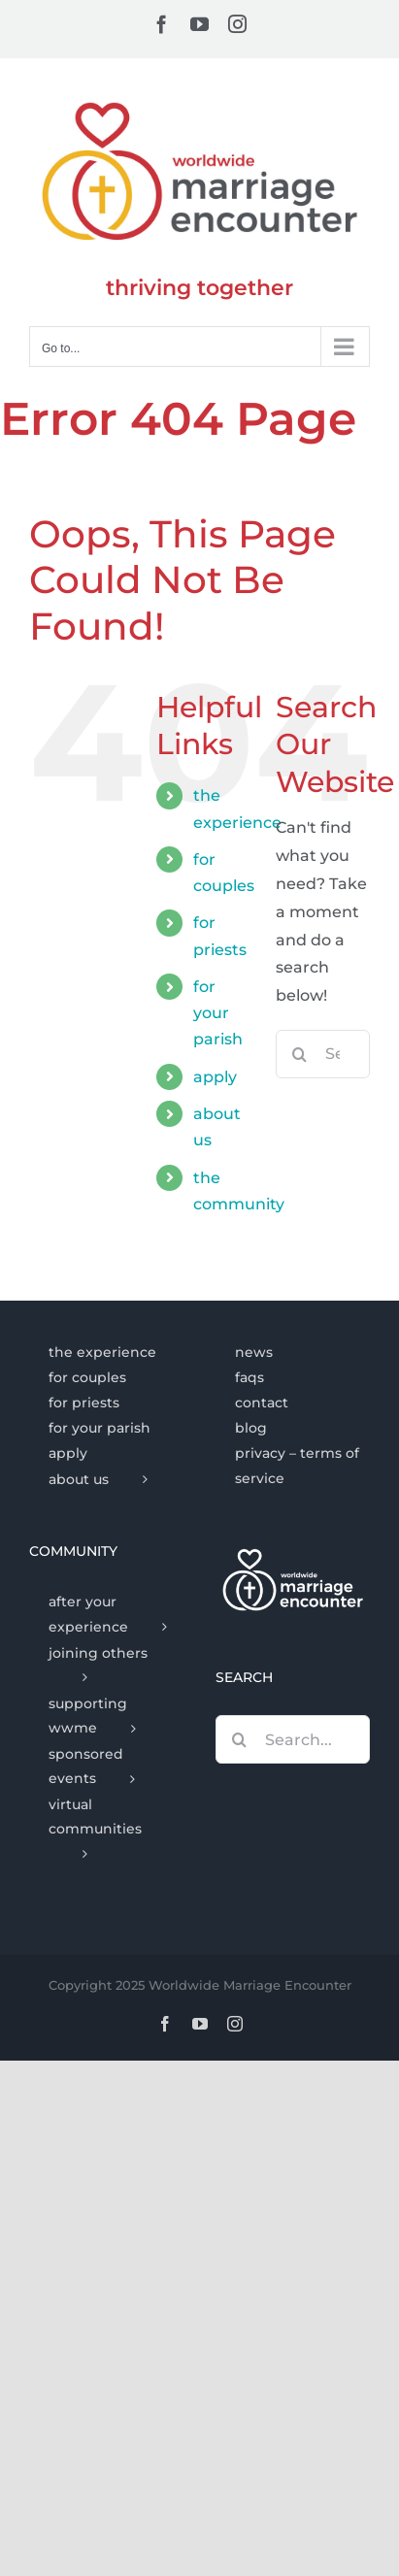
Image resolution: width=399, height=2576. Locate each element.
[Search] (300, 1054)
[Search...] (293, 1739)
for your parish (218, 1012)
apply (215, 1077)
